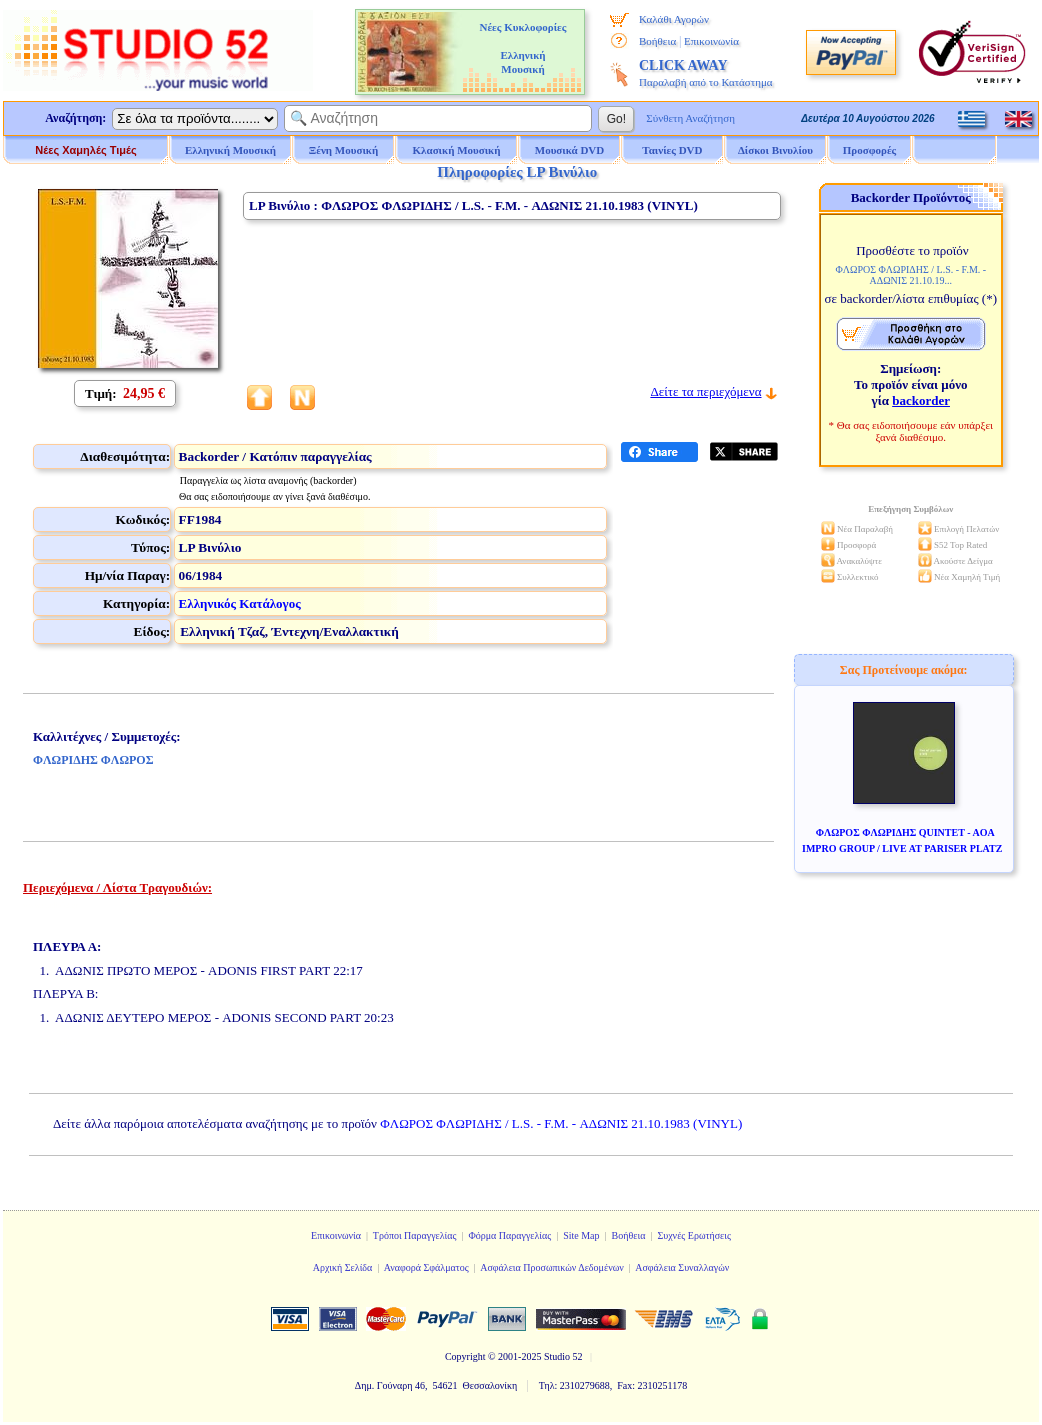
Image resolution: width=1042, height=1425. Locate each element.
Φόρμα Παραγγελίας (509, 1235)
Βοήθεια (657, 41)
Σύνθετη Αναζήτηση (690, 118)
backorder (921, 400)
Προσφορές (870, 150)
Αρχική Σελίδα (343, 1267)
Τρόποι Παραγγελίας (415, 1235)
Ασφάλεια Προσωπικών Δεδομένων (552, 1267)
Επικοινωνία (711, 41)
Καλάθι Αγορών (674, 19)
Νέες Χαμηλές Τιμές (85, 150)
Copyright (465, 1356)
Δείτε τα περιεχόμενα (705, 391)
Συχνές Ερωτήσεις (694, 1235)
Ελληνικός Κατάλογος (240, 603)
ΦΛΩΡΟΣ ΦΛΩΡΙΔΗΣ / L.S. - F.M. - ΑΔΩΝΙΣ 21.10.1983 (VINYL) (561, 1123)
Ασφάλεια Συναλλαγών (682, 1267)
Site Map (581, 1235)
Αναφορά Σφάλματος (426, 1267)
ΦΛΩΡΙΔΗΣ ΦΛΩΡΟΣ (93, 760)
